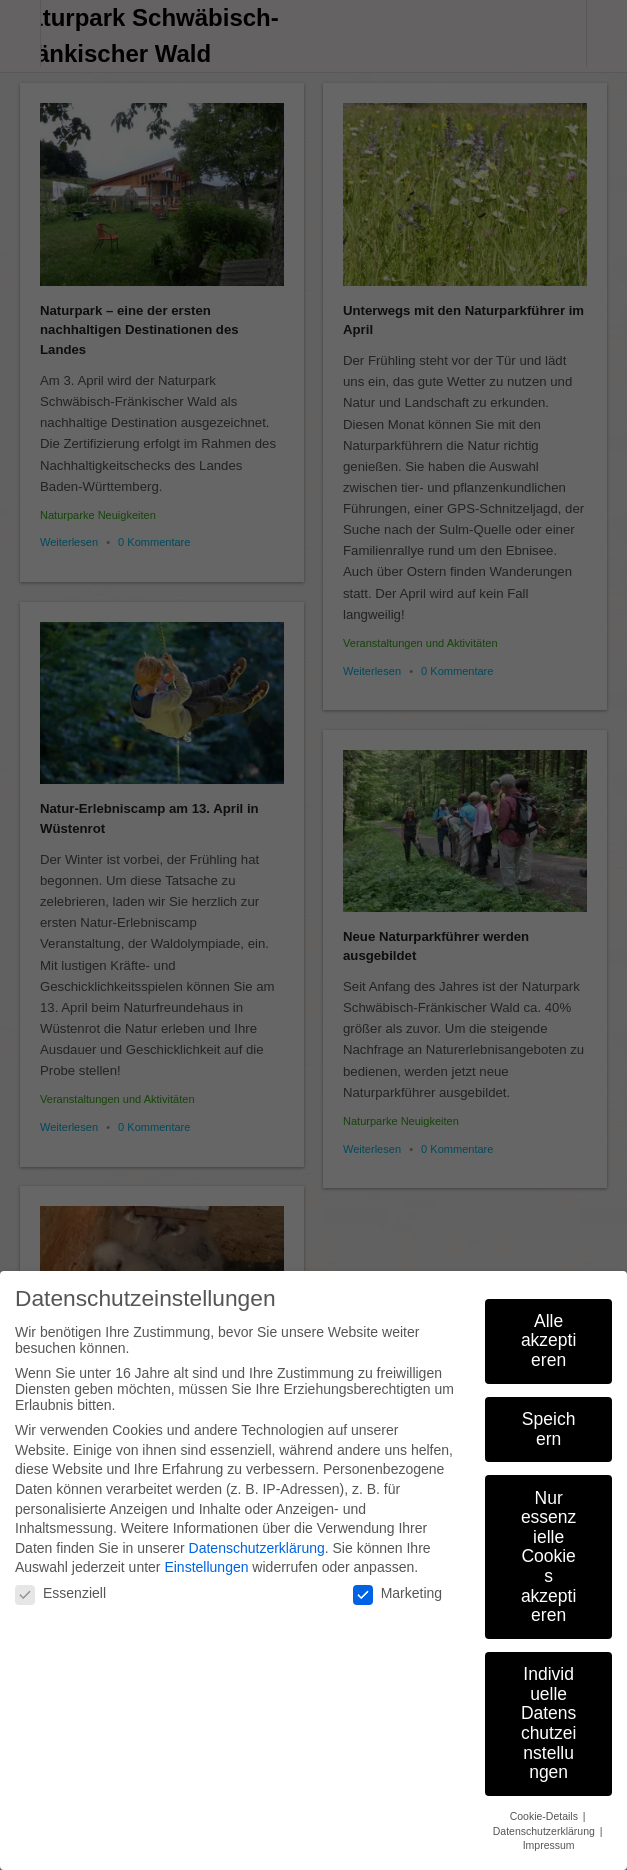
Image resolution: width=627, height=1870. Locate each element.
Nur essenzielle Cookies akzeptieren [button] (548, 1547)
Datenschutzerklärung (257, 1538)
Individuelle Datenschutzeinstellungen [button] (548, 1713)
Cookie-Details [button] (545, 1806)
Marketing (397, 1583)
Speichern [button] (549, 1419)
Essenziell (60, 1583)
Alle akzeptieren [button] (548, 1330)
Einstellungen (206, 1557)
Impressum (549, 1835)
